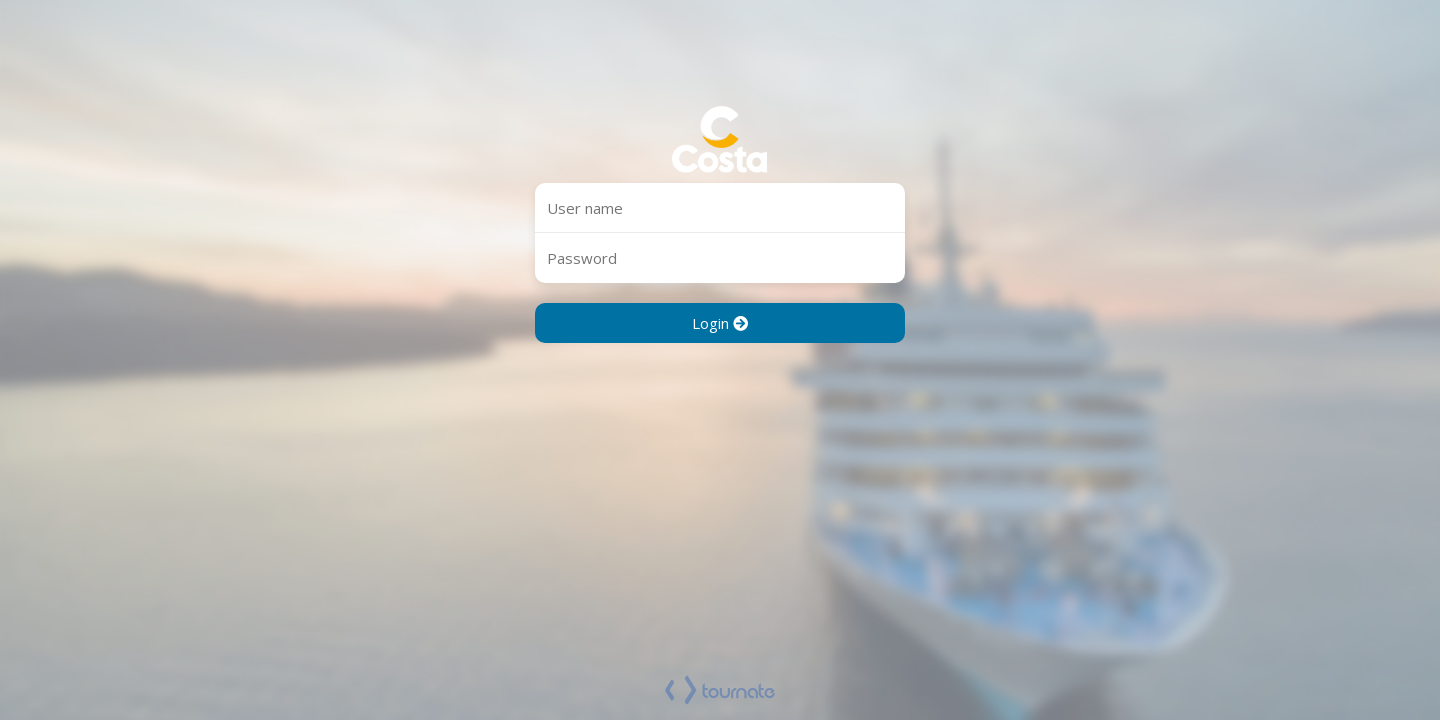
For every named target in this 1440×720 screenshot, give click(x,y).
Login (720, 323)
